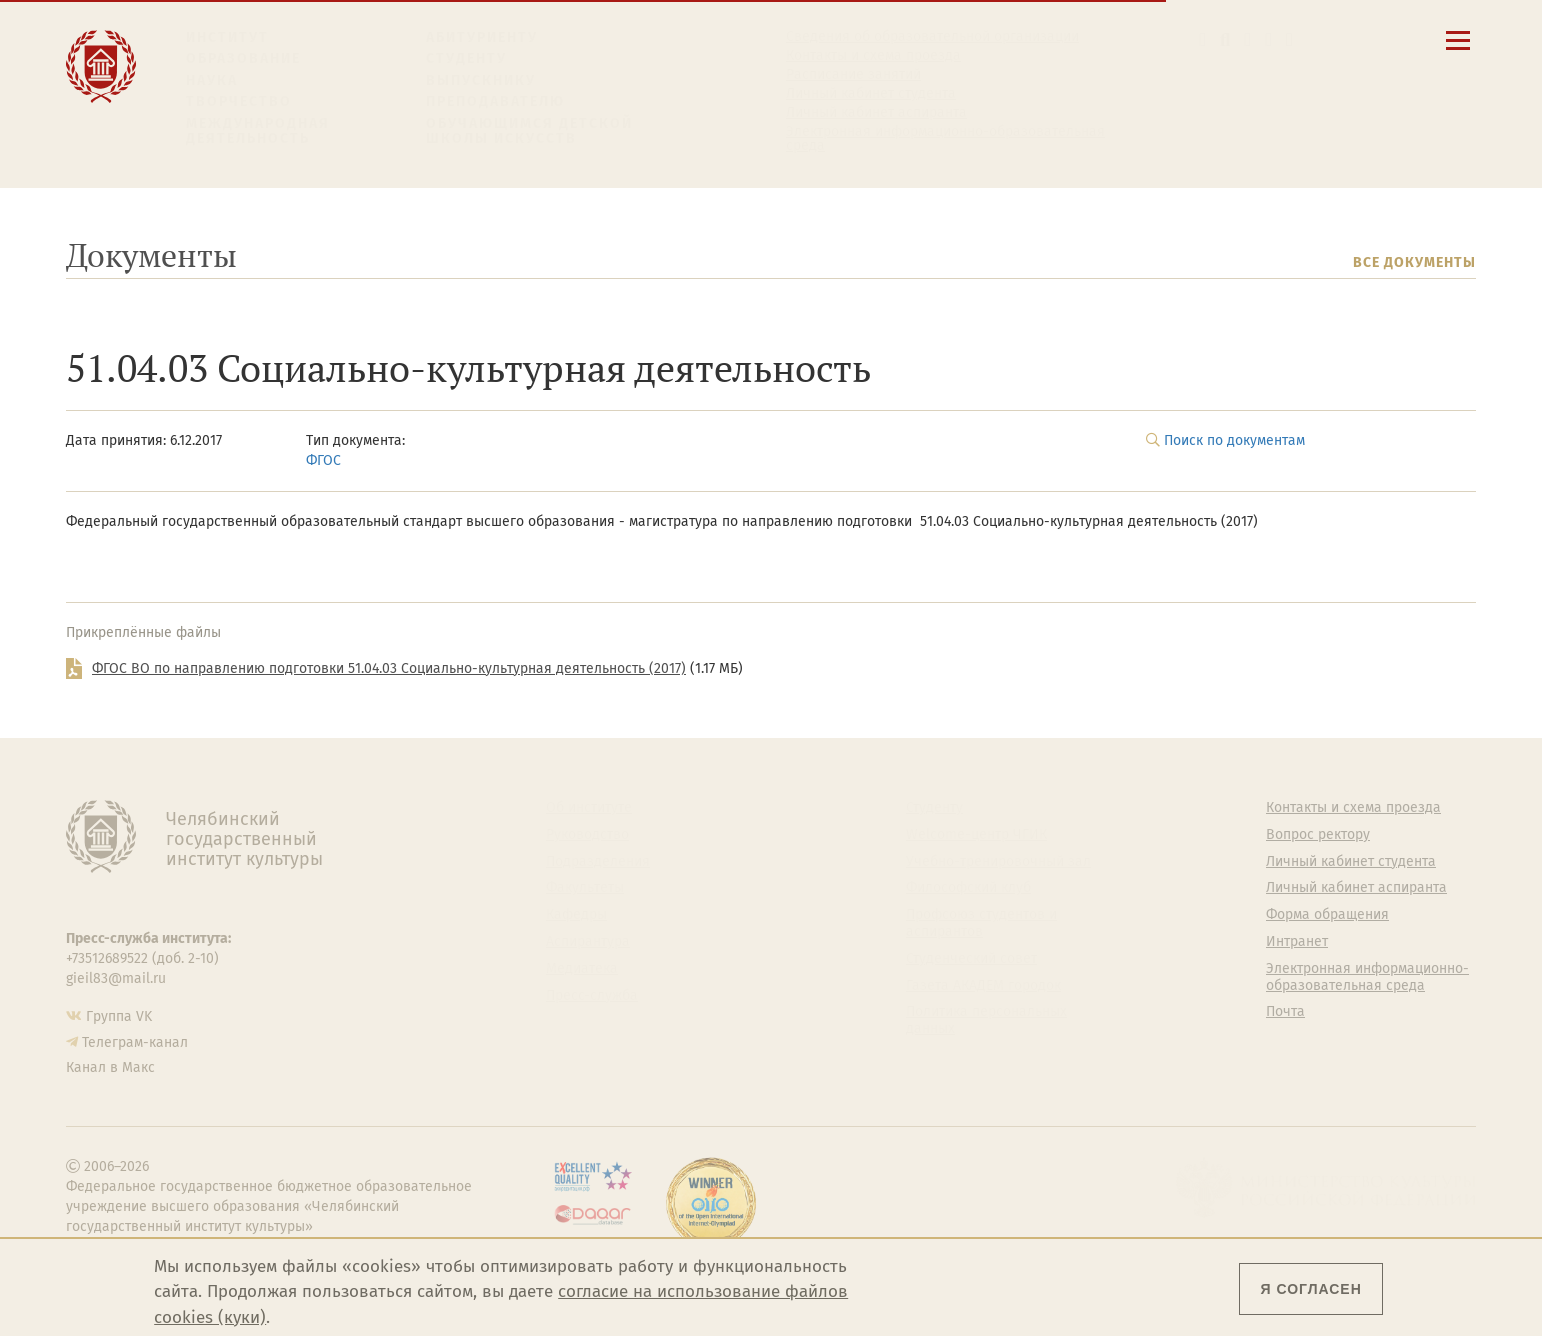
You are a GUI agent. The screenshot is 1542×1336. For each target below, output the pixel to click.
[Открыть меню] (1458, 51)
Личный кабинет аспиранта (876, 113)
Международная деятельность (258, 131)
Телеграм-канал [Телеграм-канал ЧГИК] (135, 1042)
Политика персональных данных (986, 1020)
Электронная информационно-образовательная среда (945, 139)
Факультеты (585, 888)
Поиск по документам (1234, 440)
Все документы (1414, 262)
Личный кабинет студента (871, 94)
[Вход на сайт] (1289, 39)
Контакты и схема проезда (873, 56)
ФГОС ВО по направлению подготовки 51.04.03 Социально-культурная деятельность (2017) (389, 668)
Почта (1285, 1012)
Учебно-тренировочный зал (998, 862)
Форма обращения (1327, 915)
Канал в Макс (110, 1067)
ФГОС (323, 460)
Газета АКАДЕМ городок (983, 986)
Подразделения (598, 862)
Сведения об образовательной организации (932, 37)
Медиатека (582, 969)
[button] (1202, 39)
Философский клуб (968, 888)
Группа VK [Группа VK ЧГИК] (119, 1016)
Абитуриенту (482, 37)
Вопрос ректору (1318, 835)
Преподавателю (495, 101)
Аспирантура (588, 942)
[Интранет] (1268, 39)
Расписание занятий (853, 75)
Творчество (239, 101)
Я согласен (1310, 1289)
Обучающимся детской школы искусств (529, 131)
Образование (243, 58)
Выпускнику (481, 80)
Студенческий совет (971, 959)
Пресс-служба (592, 996)
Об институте (589, 808)
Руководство (587, 835)
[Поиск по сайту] (1225, 39)
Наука (212, 80)
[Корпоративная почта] (1247, 39)
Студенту (466, 58)
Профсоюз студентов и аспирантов (981, 923)
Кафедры (576, 915)
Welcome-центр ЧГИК (976, 835)
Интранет (1297, 942)
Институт (227, 37)
